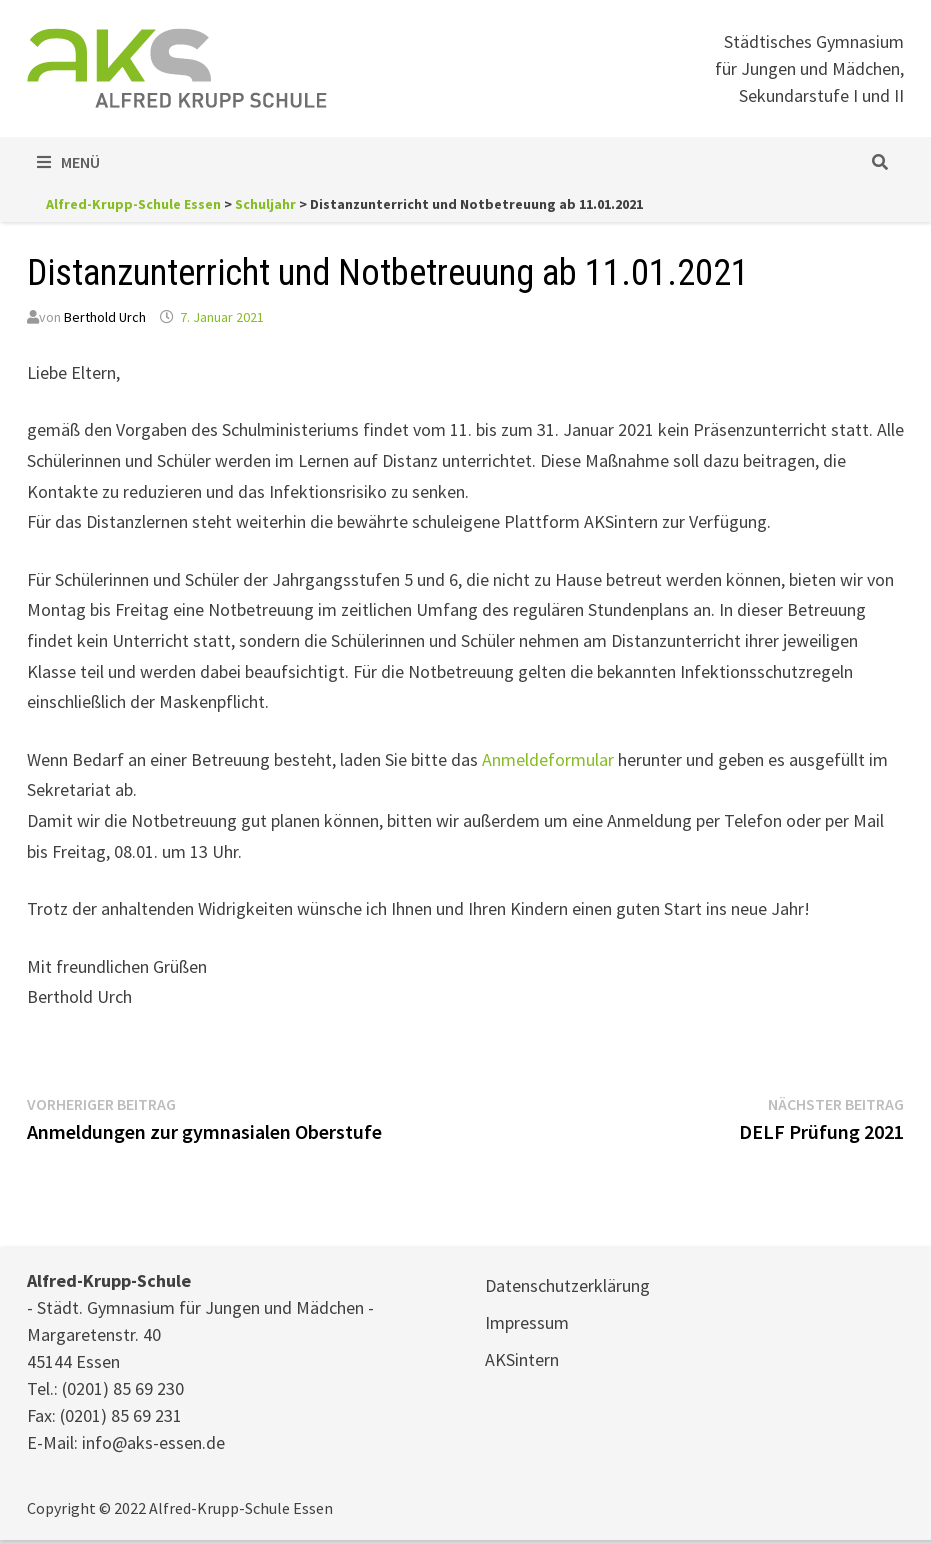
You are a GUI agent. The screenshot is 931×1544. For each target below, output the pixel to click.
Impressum (527, 1322)
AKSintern (522, 1359)
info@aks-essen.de (153, 1442)
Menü (68, 162)
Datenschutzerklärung (567, 1285)
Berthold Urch (105, 317)
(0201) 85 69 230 (123, 1388)
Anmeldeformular (548, 759)
